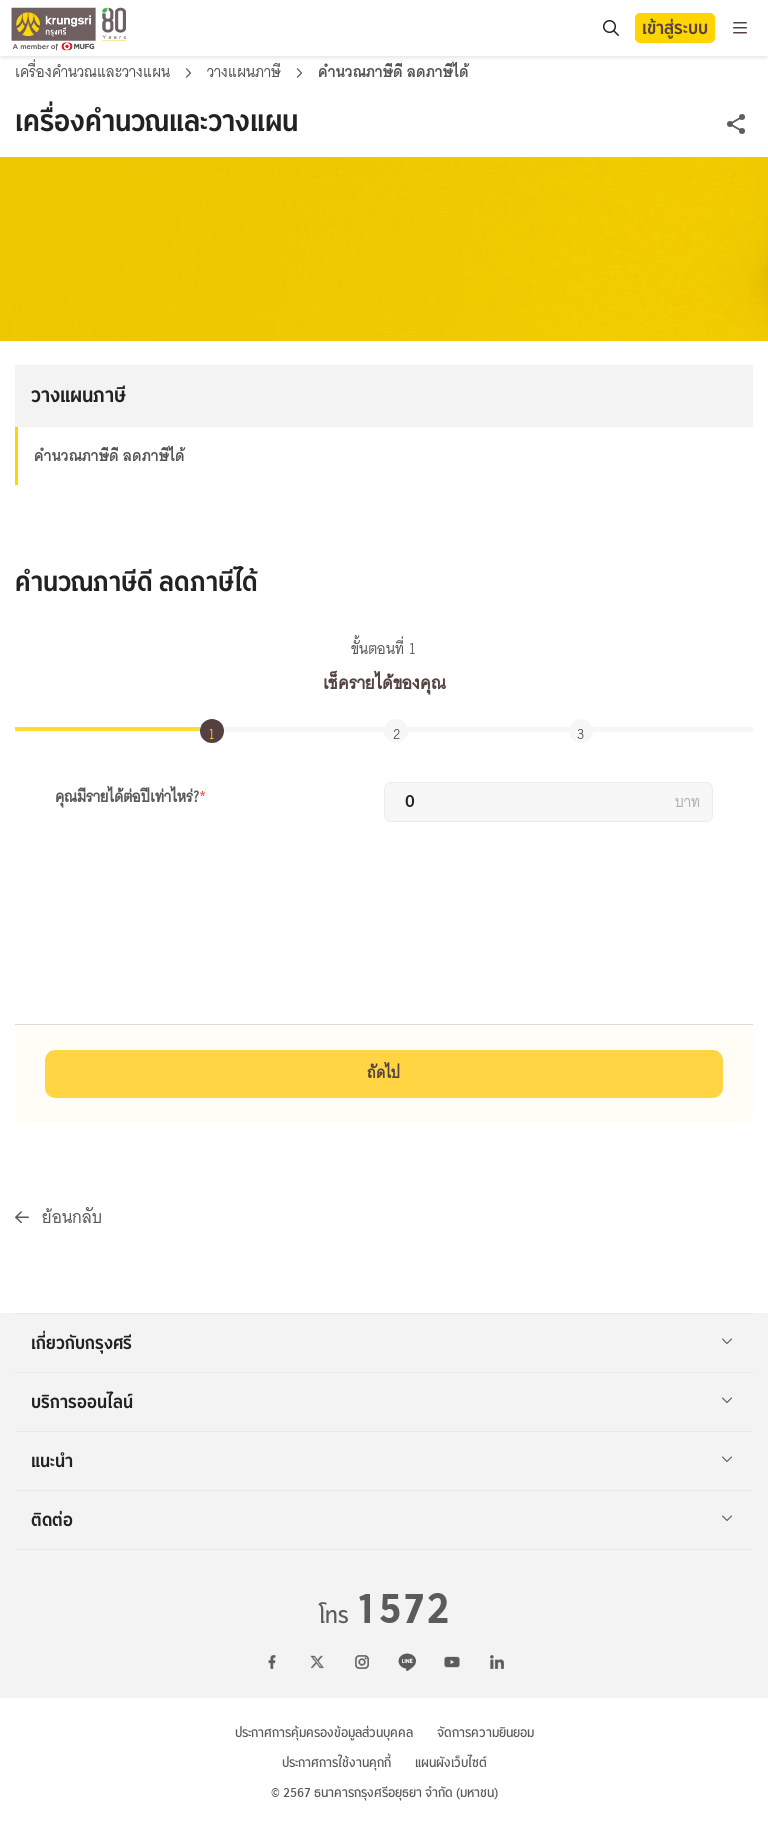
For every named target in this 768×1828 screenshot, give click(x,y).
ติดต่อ (382, 1520)
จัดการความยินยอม (485, 1732)
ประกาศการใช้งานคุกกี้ (336, 1762)
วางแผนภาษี (246, 72)
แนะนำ (382, 1461)
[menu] (740, 28)
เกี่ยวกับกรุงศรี (382, 1343)
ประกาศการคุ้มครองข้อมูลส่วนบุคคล (324, 1732)
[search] (610, 28)
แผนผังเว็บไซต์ (451, 1762)
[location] (611, 28)
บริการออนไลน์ (382, 1402)
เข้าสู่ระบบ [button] (675, 28)
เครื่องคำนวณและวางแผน (94, 72)
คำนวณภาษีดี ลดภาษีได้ (109, 456)
